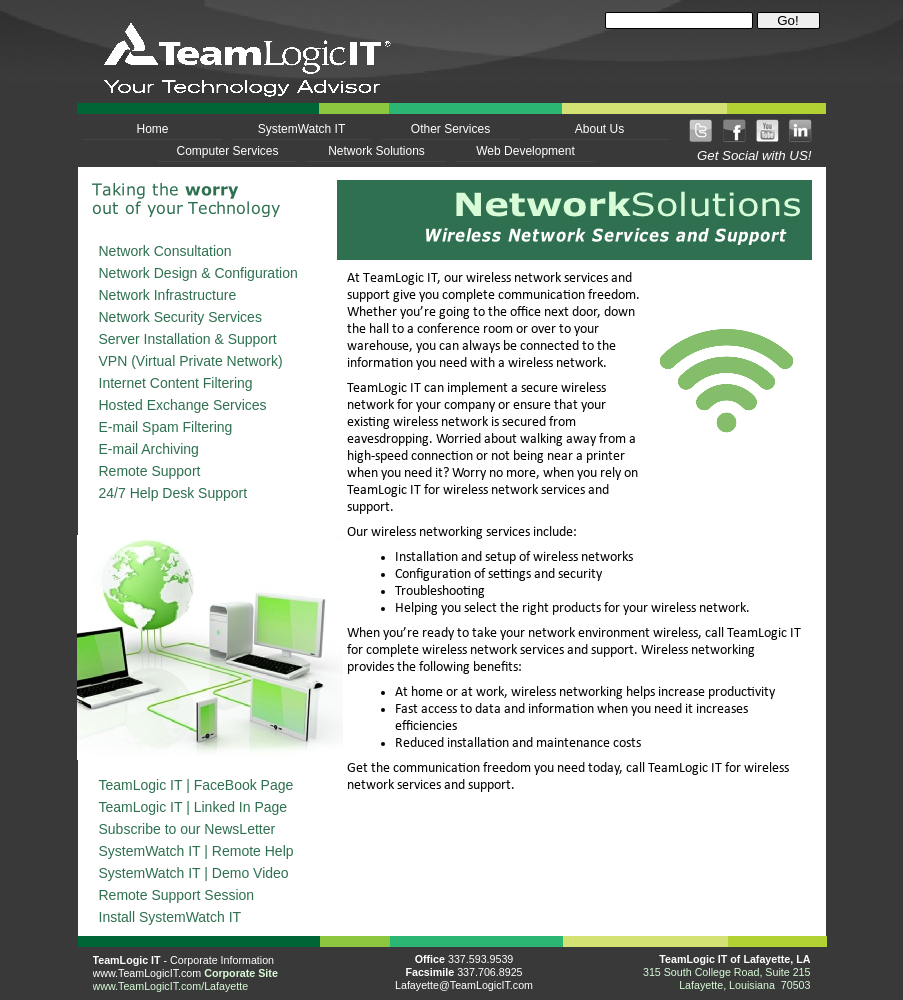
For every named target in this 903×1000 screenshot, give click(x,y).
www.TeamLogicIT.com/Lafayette (171, 986)
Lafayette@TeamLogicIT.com (464, 985)
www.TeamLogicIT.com (147, 973)
